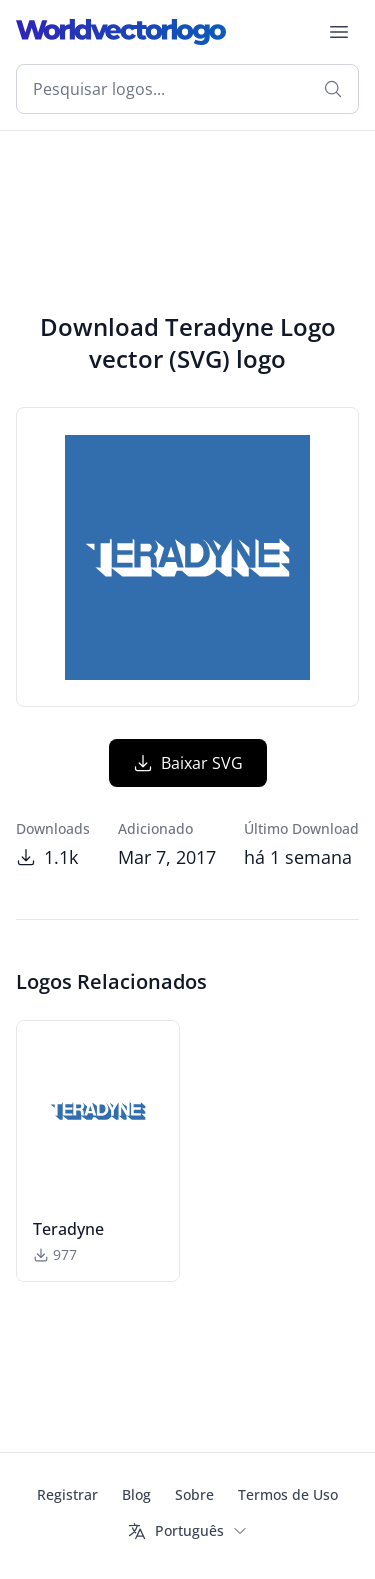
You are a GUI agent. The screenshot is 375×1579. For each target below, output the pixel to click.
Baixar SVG (188, 763)
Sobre (194, 1494)
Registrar (67, 1494)
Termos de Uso (288, 1494)
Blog (136, 1494)
